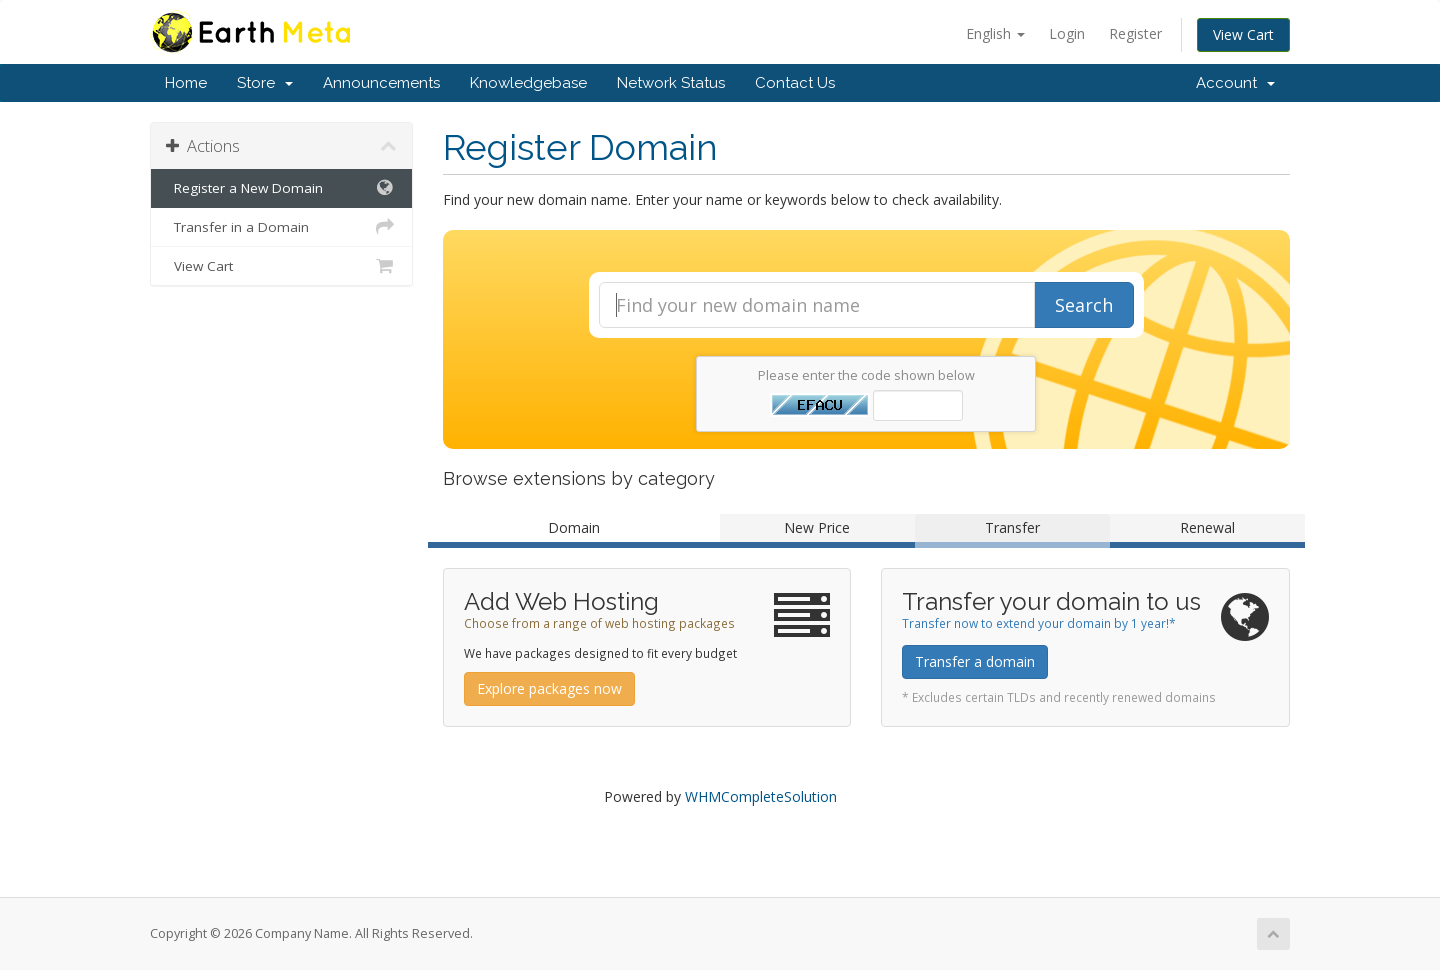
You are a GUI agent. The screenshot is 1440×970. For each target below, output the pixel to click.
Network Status (671, 83)
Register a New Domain (281, 188)
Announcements (381, 83)
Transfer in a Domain (281, 227)
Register (1135, 33)
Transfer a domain (975, 661)
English (995, 33)
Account (1235, 83)
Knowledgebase (528, 83)
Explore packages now (549, 688)
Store (265, 83)
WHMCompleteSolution (761, 796)
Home (186, 83)
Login (1067, 33)
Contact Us (795, 83)
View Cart (1243, 34)
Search (1084, 305)
